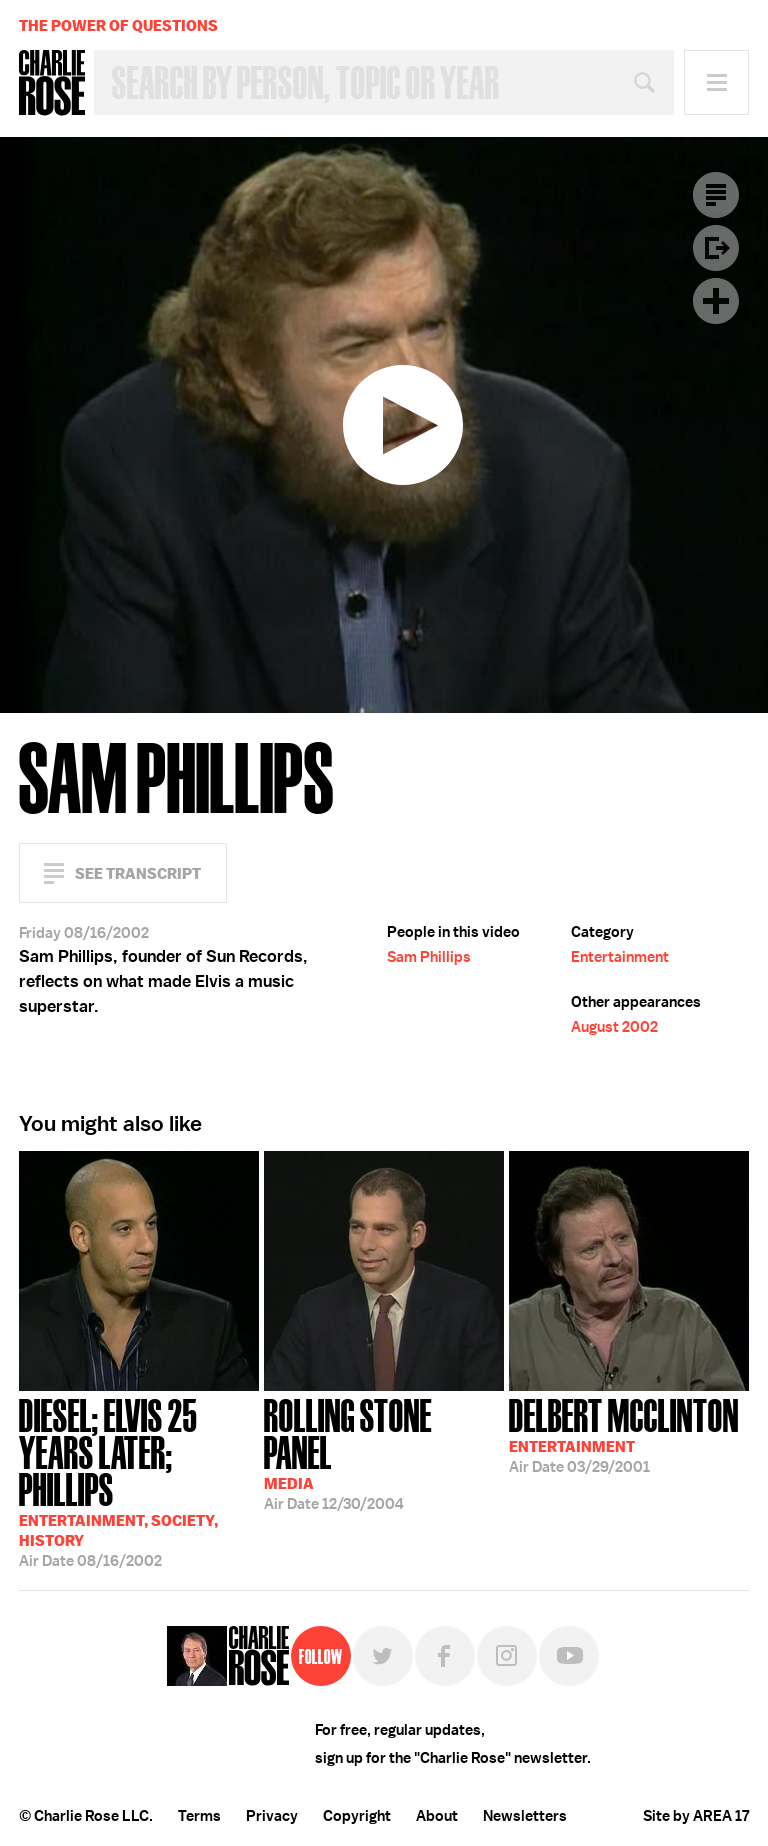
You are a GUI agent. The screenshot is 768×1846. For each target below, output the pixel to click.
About (437, 1816)
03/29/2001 (624, 1434)
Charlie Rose (52, 83)
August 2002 (614, 1027)
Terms (199, 1816)
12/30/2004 (384, 1452)
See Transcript (138, 873)
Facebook (445, 1656)
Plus (716, 301)
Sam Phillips (429, 957)
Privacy (272, 1816)
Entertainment (620, 957)
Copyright (357, 1816)
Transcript (716, 195)
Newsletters (525, 1816)
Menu (716, 82)
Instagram (507, 1656)
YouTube (569, 1656)
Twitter (383, 1656)
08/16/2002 (139, 1481)
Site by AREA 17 (696, 1816)
